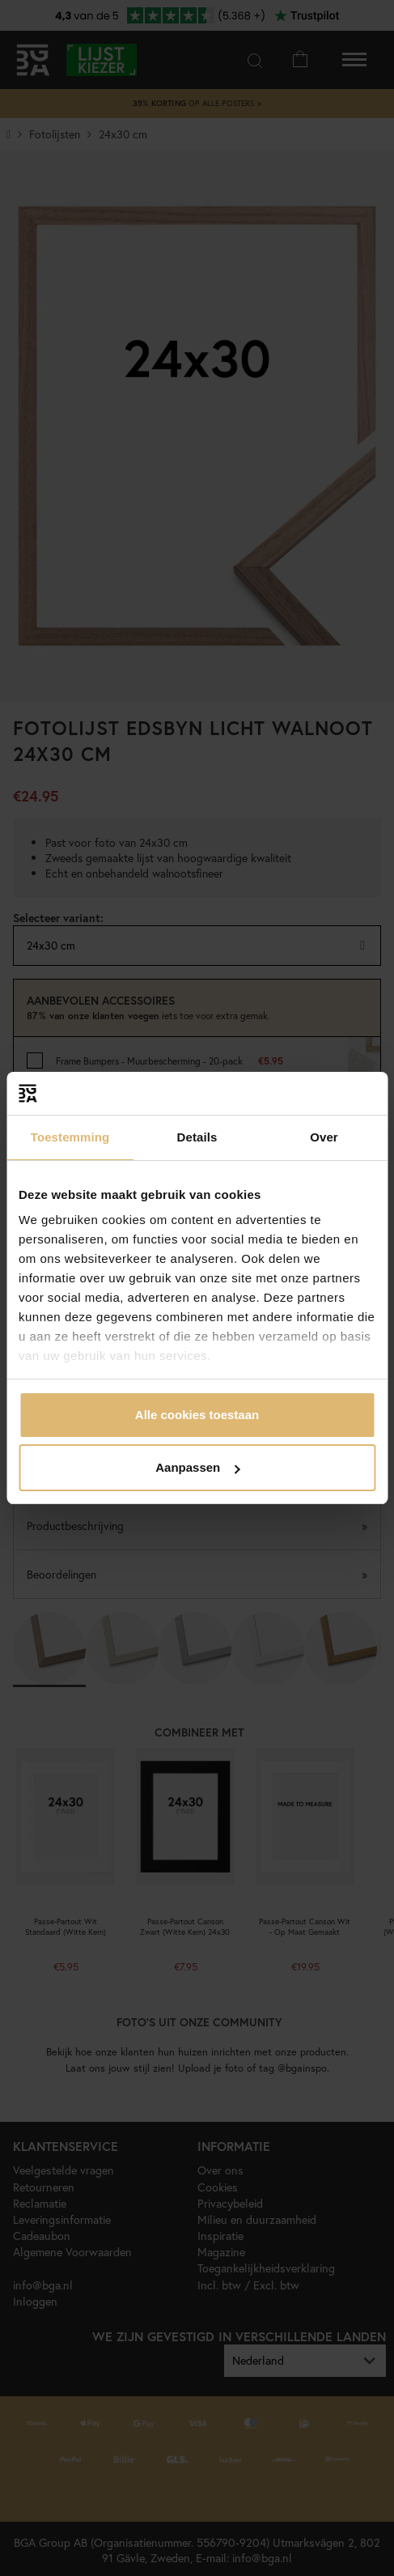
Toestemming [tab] (70, 1137)
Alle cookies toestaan (197, 1415)
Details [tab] (197, 1137)
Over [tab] (324, 1137)
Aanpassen (197, 1467)
